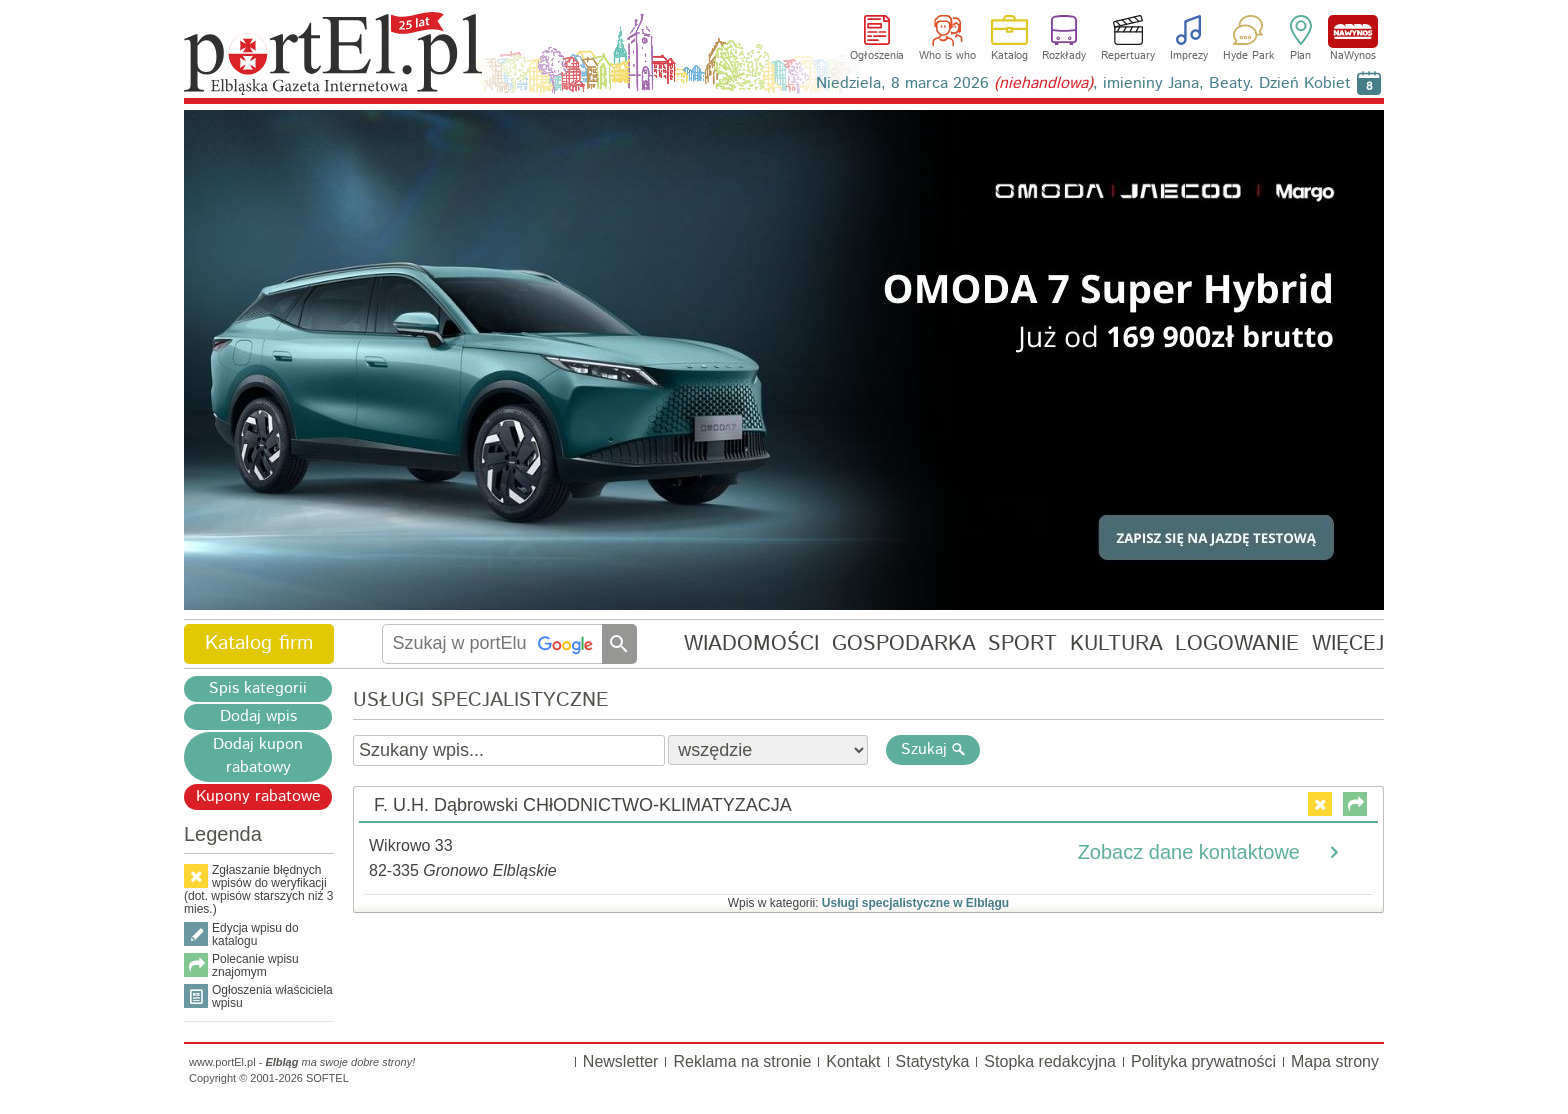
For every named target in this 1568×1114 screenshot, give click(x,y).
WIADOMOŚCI (751, 643)
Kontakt (853, 1061)
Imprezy (1189, 56)
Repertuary (1128, 56)
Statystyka (933, 1061)
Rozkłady (1064, 56)
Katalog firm (259, 643)
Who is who (947, 56)
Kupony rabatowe (258, 796)
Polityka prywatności (1203, 1061)
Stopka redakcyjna (1050, 1061)
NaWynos (1353, 31)
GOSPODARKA (904, 643)
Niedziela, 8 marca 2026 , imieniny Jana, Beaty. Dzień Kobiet (1083, 83)
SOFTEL (327, 1078)
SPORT (1022, 643)
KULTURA (1116, 643)
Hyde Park (1248, 56)
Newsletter (621, 1061)
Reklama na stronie (742, 1061)
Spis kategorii (258, 688)
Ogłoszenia (877, 56)
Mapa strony (1335, 1061)
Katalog (1009, 56)
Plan (1300, 56)
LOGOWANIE (1237, 643)
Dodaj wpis (258, 716)
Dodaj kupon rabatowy (258, 756)
